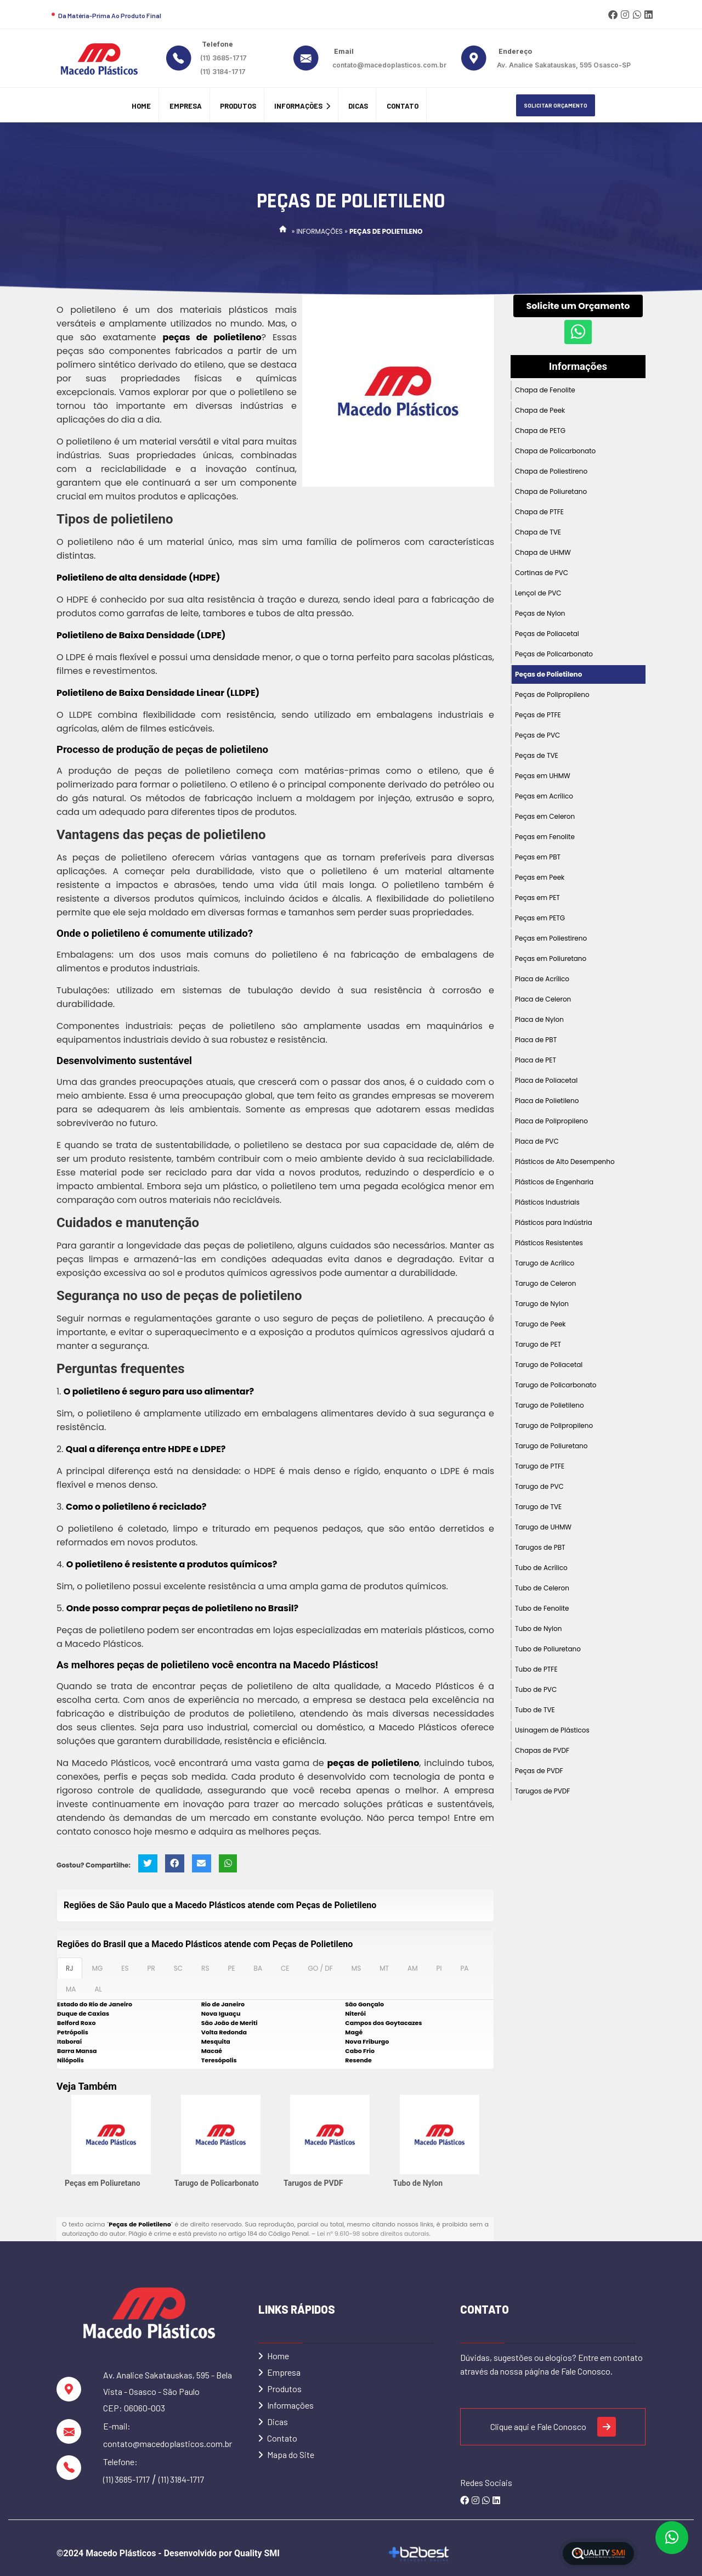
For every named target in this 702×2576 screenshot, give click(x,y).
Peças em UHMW (542, 775)
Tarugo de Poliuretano (551, 1445)
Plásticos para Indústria (553, 1222)
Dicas (358, 106)
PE (231, 1968)
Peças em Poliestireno (551, 938)
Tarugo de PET (538, 1344)
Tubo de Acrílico (541, 1567)
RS (205, 1968)
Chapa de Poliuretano (551, 491)
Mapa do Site (286, 2454)
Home (141, 106)
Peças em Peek (539, 877)
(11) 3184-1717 (223, 72)
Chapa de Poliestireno (551, 471)
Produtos (238, 106)
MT (384, 1968)
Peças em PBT (538, 857)
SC (178, 1968)
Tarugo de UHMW (543, 1527)
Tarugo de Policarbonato (216, 2183)
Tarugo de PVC (539, 1486)
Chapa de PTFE (539, 511)
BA (258, 1968)
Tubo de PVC (536, 1689)
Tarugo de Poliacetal (548, 1364)
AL (97, 1989)
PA (464, 1968)
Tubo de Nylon (418, 2183)
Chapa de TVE (538, 532)
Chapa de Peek (540, 410)
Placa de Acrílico (542, 978)
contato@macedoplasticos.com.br (389, 65)
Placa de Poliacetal (546, 1080)
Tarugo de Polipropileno (554, 1425)
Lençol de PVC (538, 593)
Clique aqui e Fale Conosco (553, 2427)
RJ (69, 1968)
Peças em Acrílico (544, 796)
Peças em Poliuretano (102, 2183)
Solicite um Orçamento (578, 306)
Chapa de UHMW (543, 552)
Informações (302, 106)
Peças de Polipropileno (552, 694)
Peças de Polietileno (548, 674)
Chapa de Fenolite (545, 390)
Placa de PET (535, 1060)
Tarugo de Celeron (545, 1283)
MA (71, 1989)
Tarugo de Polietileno (549, 1405)
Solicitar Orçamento (555, 105)
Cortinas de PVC (541, 572)
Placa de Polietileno (547, 1100)
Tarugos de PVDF (313, 2183)
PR (151, 1968)
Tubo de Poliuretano (548, 1648)
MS (356, 1968)
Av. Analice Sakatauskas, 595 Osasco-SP (564, 65)
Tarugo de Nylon (542, 1303)
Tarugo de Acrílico (544, 1263)
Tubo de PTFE (536, 1669)
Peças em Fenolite (545, 836)
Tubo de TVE (535, 1709)
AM (412, 1968)
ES (124, 1968)
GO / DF (320, 1968)
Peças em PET (537, 897)
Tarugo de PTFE (539, 1466)
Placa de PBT (536, 1039)
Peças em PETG (540, 918)
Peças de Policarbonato (554, 654)
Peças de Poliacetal (547, 633)
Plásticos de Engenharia (554, 1181)
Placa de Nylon (539, 1019)
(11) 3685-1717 (223, 58)
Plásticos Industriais (547, 1202)
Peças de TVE (536, 755)
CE (285, 1968)
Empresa (185, 106)
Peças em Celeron (545, 816)
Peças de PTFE (538, 714)
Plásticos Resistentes (549, 1242)
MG (97, 1968)
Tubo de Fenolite (542, 1608)
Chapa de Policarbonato (555, 450)
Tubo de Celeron (542, 1588)
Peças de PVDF (539, 1770)
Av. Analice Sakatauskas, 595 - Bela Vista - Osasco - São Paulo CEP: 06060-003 (167, 2391)
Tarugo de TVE (538, 1506)
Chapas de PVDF (542, 1750)
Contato (402, 106)
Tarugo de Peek (540, 1324)
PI (438, 1968)
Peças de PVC (537, 735)
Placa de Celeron (543, 999)
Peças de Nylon (540, 613)
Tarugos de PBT (540, 1547)
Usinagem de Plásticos (552, 1730)
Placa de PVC (537, 1141)
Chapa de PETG (540, 430)
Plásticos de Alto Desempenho (565, 1161)
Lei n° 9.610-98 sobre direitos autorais (373, 2233)
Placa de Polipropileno (551, 1121)
